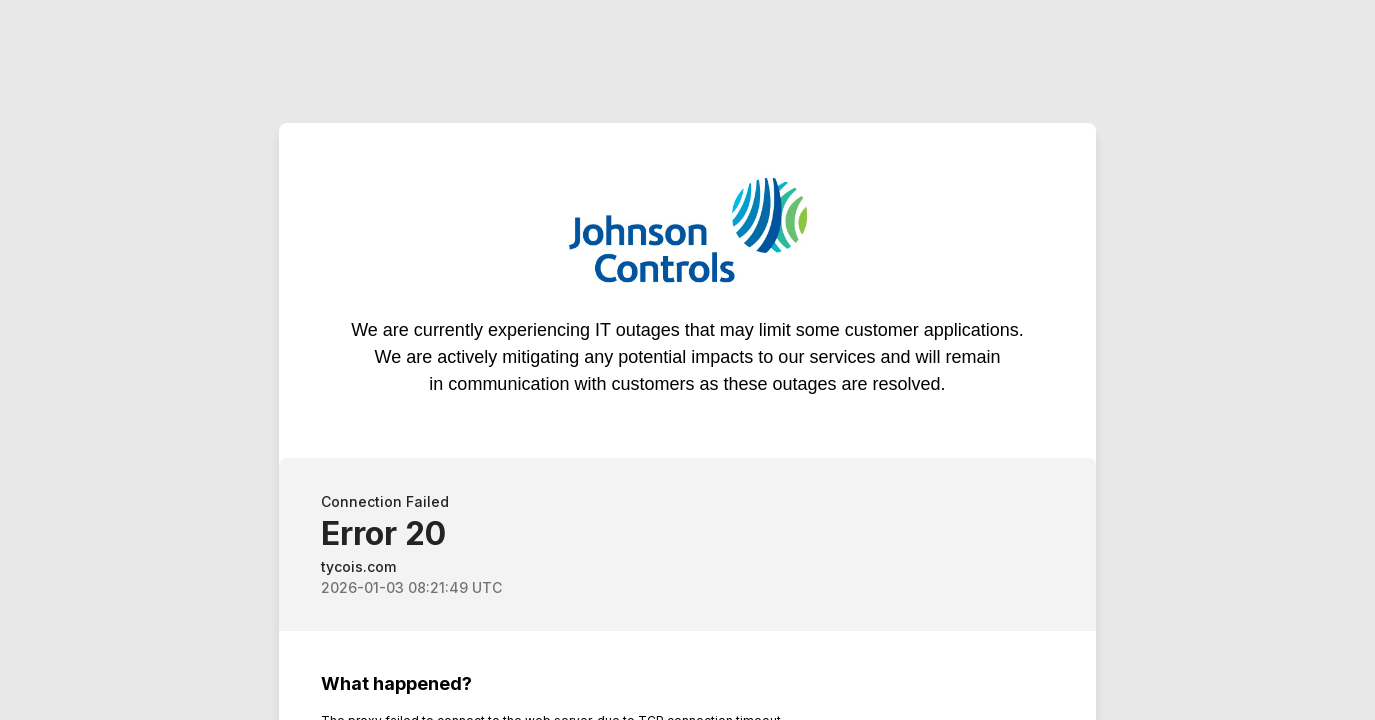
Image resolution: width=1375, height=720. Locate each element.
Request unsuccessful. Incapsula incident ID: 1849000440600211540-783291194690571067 (687, 360)
